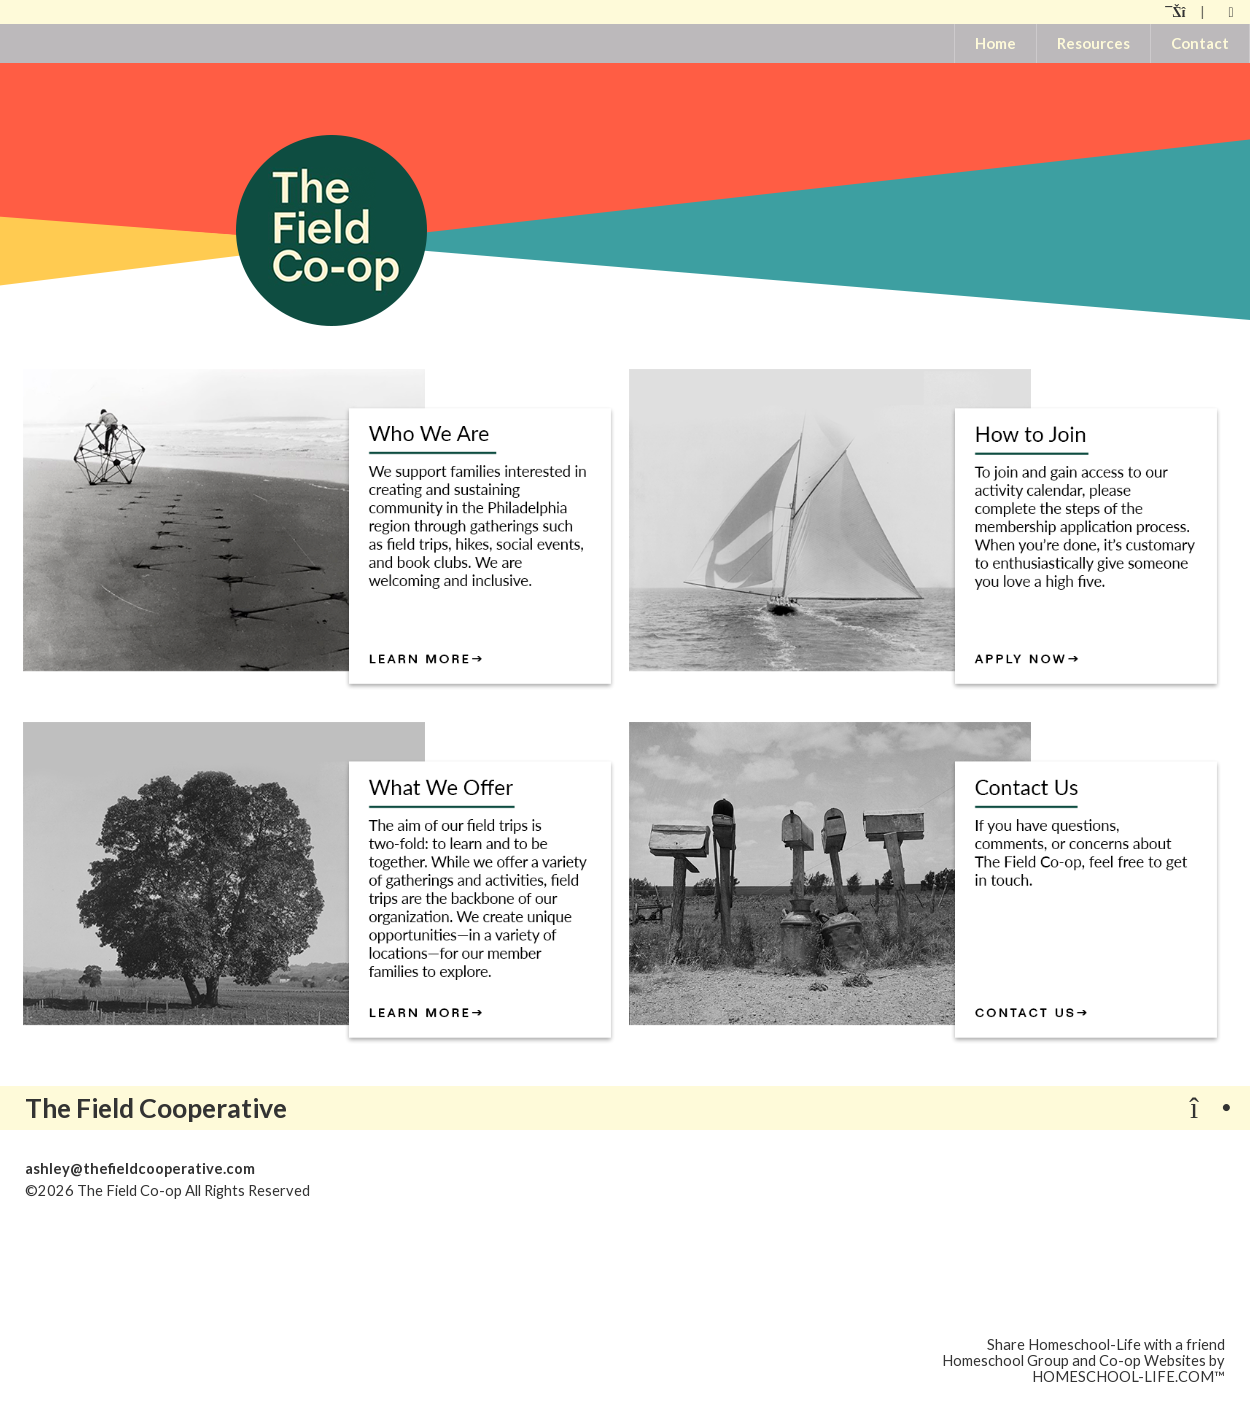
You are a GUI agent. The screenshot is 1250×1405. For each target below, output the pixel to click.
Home (995, 43)
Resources (1093, 43)
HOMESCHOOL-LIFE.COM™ (1128, 1376)
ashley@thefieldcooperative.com (140, 1168)
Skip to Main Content (397, 1190)
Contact (1200, 43)
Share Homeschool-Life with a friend (1106, 1344)
